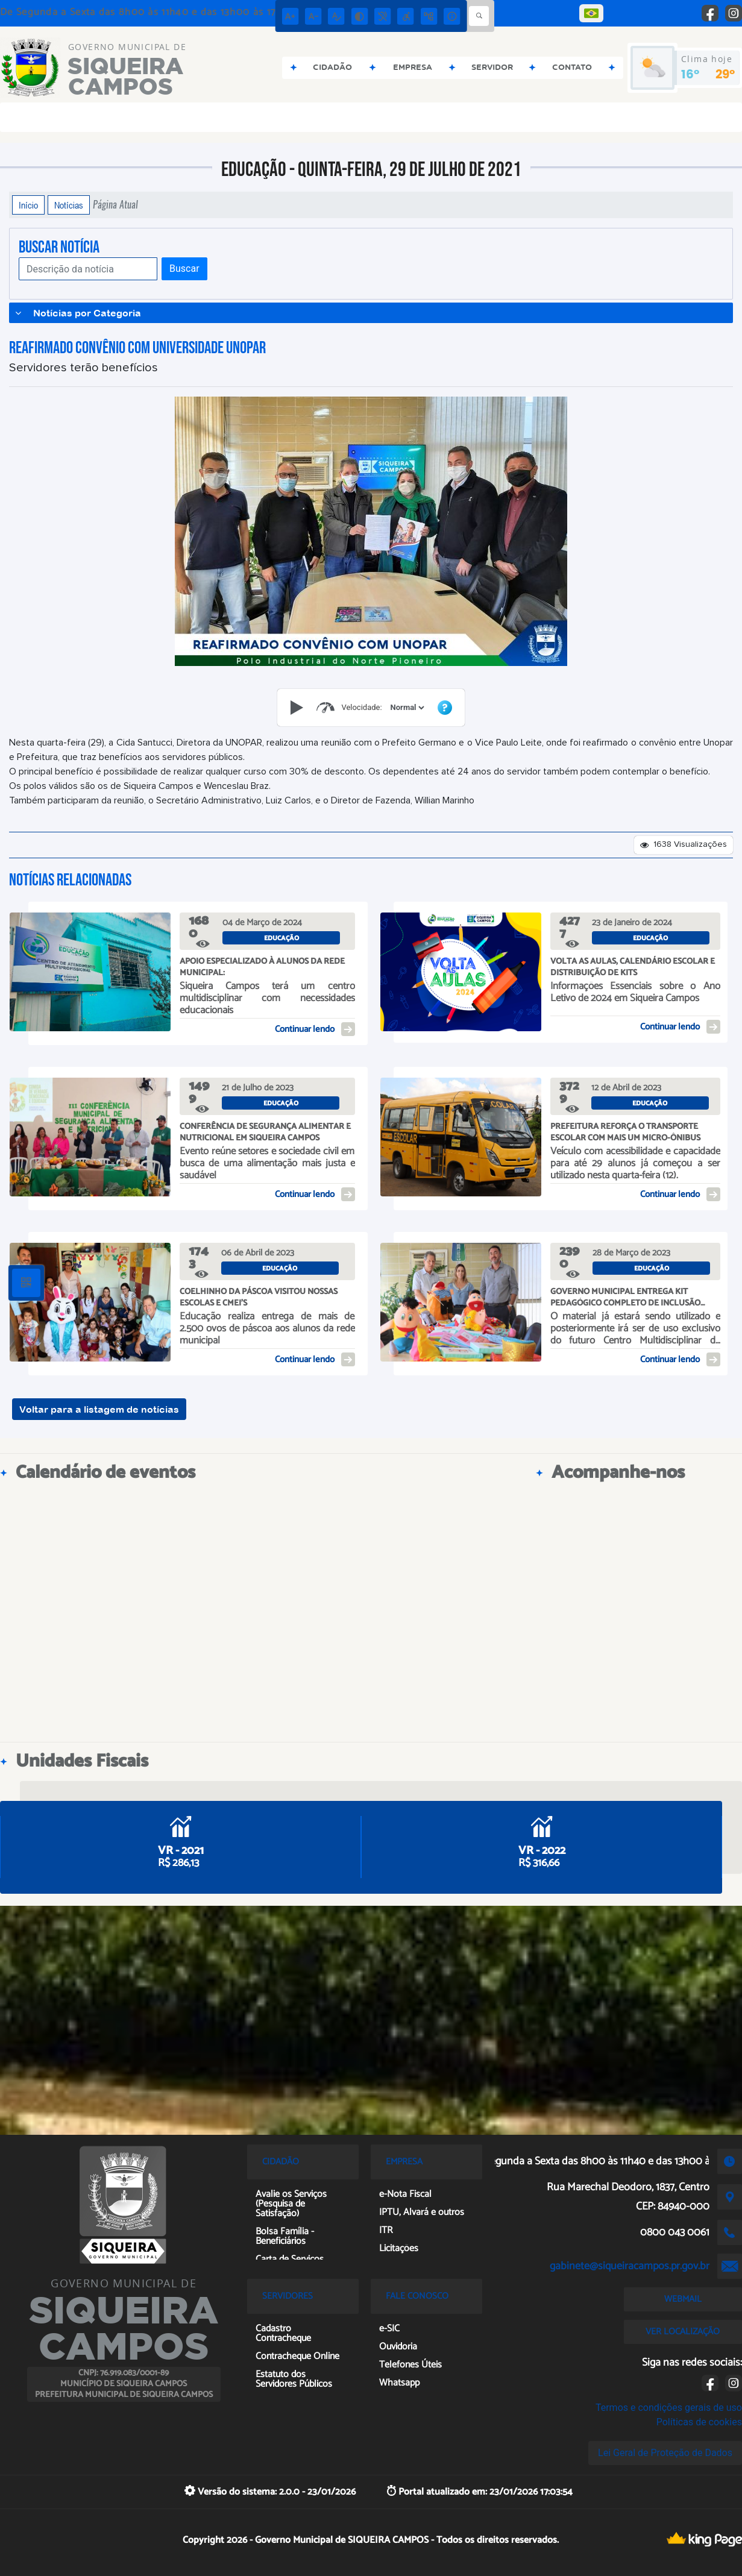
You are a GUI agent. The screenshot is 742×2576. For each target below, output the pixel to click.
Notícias (68, 205)
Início (28, 205)
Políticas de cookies (699, 2422)
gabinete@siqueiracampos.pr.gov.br (629, 2266)
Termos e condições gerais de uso (669, 2407)
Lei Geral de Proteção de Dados (665, 2452)
